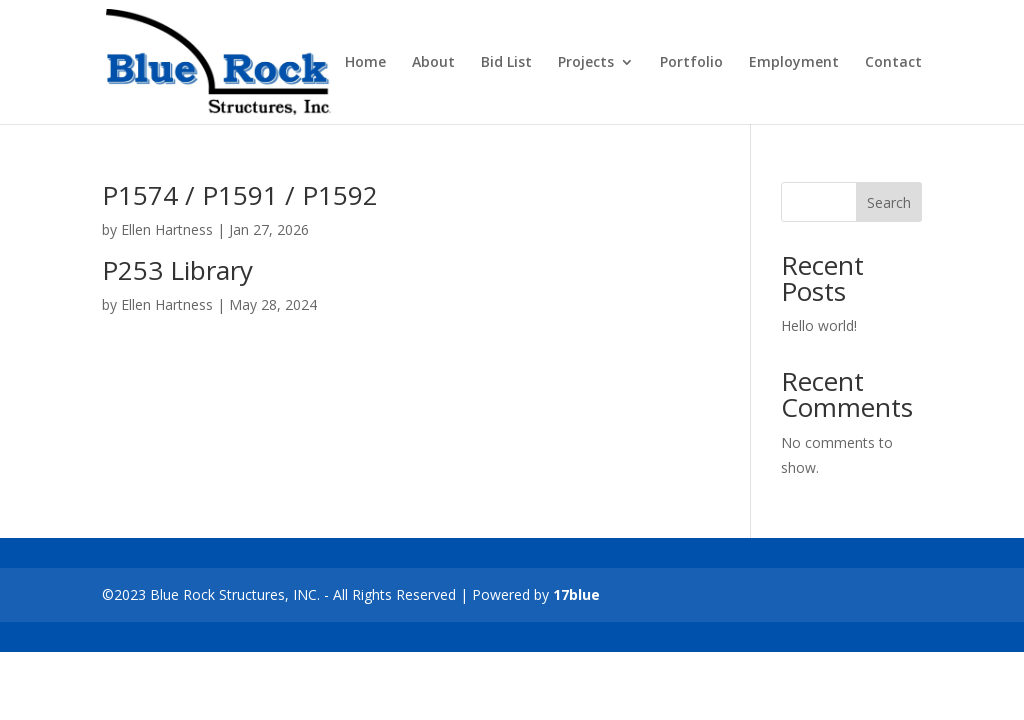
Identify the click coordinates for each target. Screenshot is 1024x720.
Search (889, 202)
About (433, 63)
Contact (893, 63)
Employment (794, 63)
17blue (576, 594)
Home (365, 63)
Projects (586, 63)
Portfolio (691, 63)
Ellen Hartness (167, 229)
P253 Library (177, 270)
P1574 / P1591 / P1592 (240, 195)
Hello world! (819, 325)
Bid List (506, 63)
